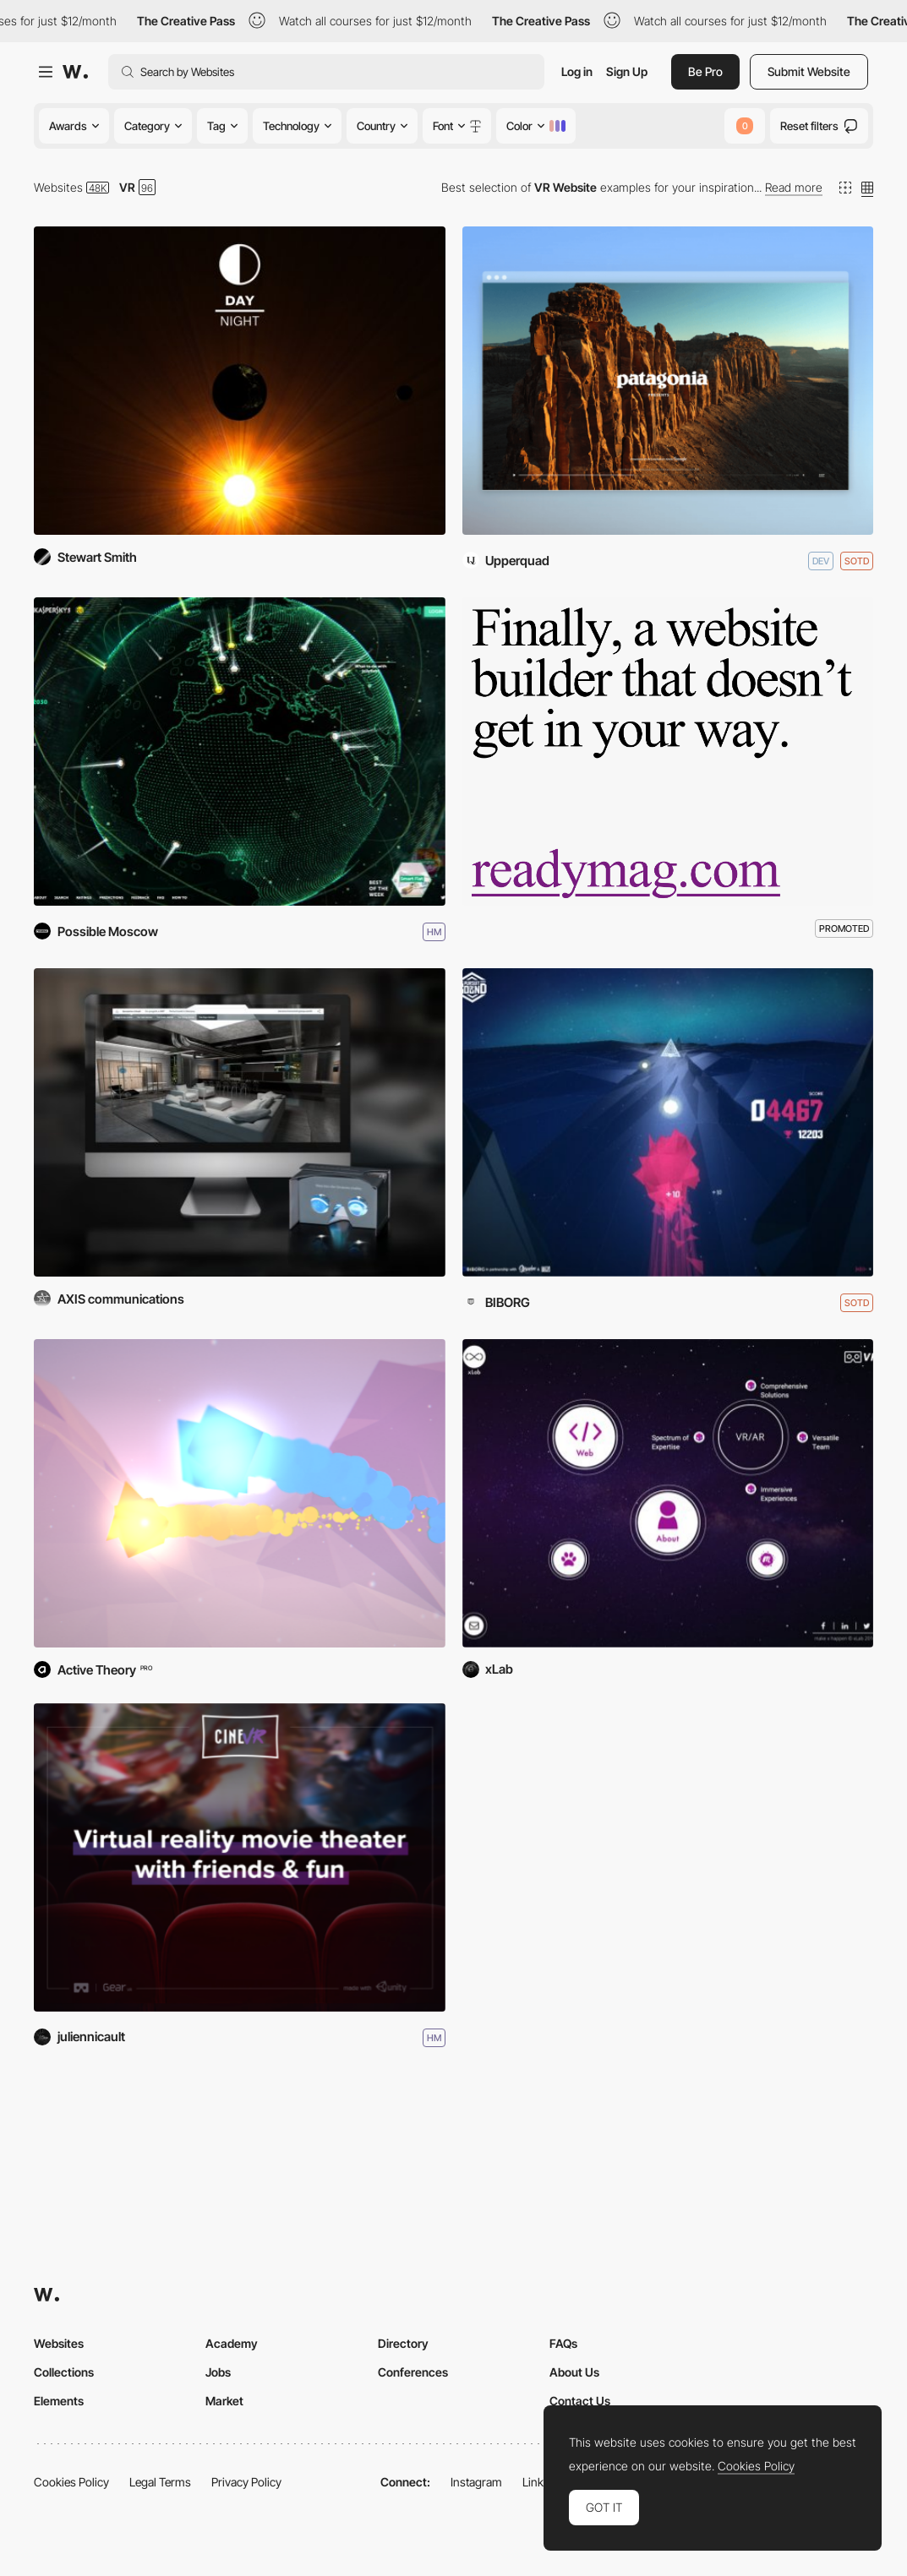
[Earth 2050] (239, 751)
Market (224, 2401)
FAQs (563, 2343)
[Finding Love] (239, 1493)
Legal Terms (160, 2482)
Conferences (413, 2372)
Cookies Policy (71, 2482)
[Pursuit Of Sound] (668, 1122)
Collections (64, 2372)
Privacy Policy (246, 2482)
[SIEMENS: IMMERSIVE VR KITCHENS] (239, 1122)
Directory (403, 2343)
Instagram (476, 2482)
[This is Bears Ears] (668, 380)
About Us (574, 2372)
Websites (58, 187)
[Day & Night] (239, 380)
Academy (231, 2343)
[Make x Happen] (668, 1493)
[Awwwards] (75, 72)
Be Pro (705, 71)
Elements (59, 2401)
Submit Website (809, 71)
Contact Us (579, 2401)
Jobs (218, 2372)
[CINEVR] (239, 1857)
